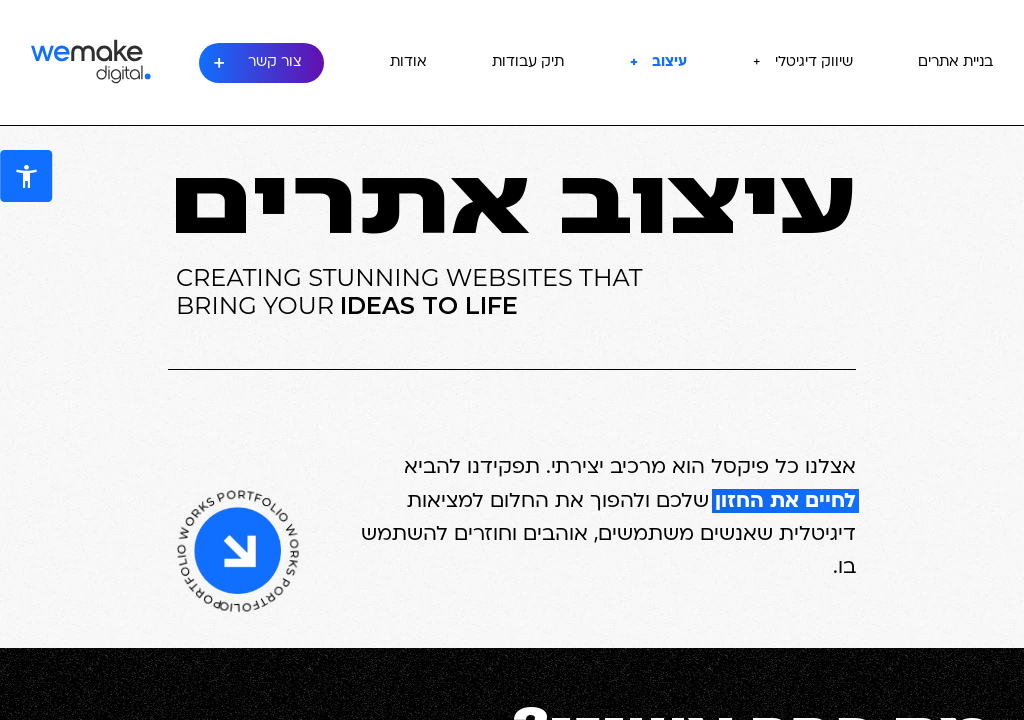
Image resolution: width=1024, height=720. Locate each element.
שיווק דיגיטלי (814, 62)
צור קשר (275, 62)
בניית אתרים (955, 62)
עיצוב (669, 62)
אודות (408, 62)
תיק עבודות (528, 62)
